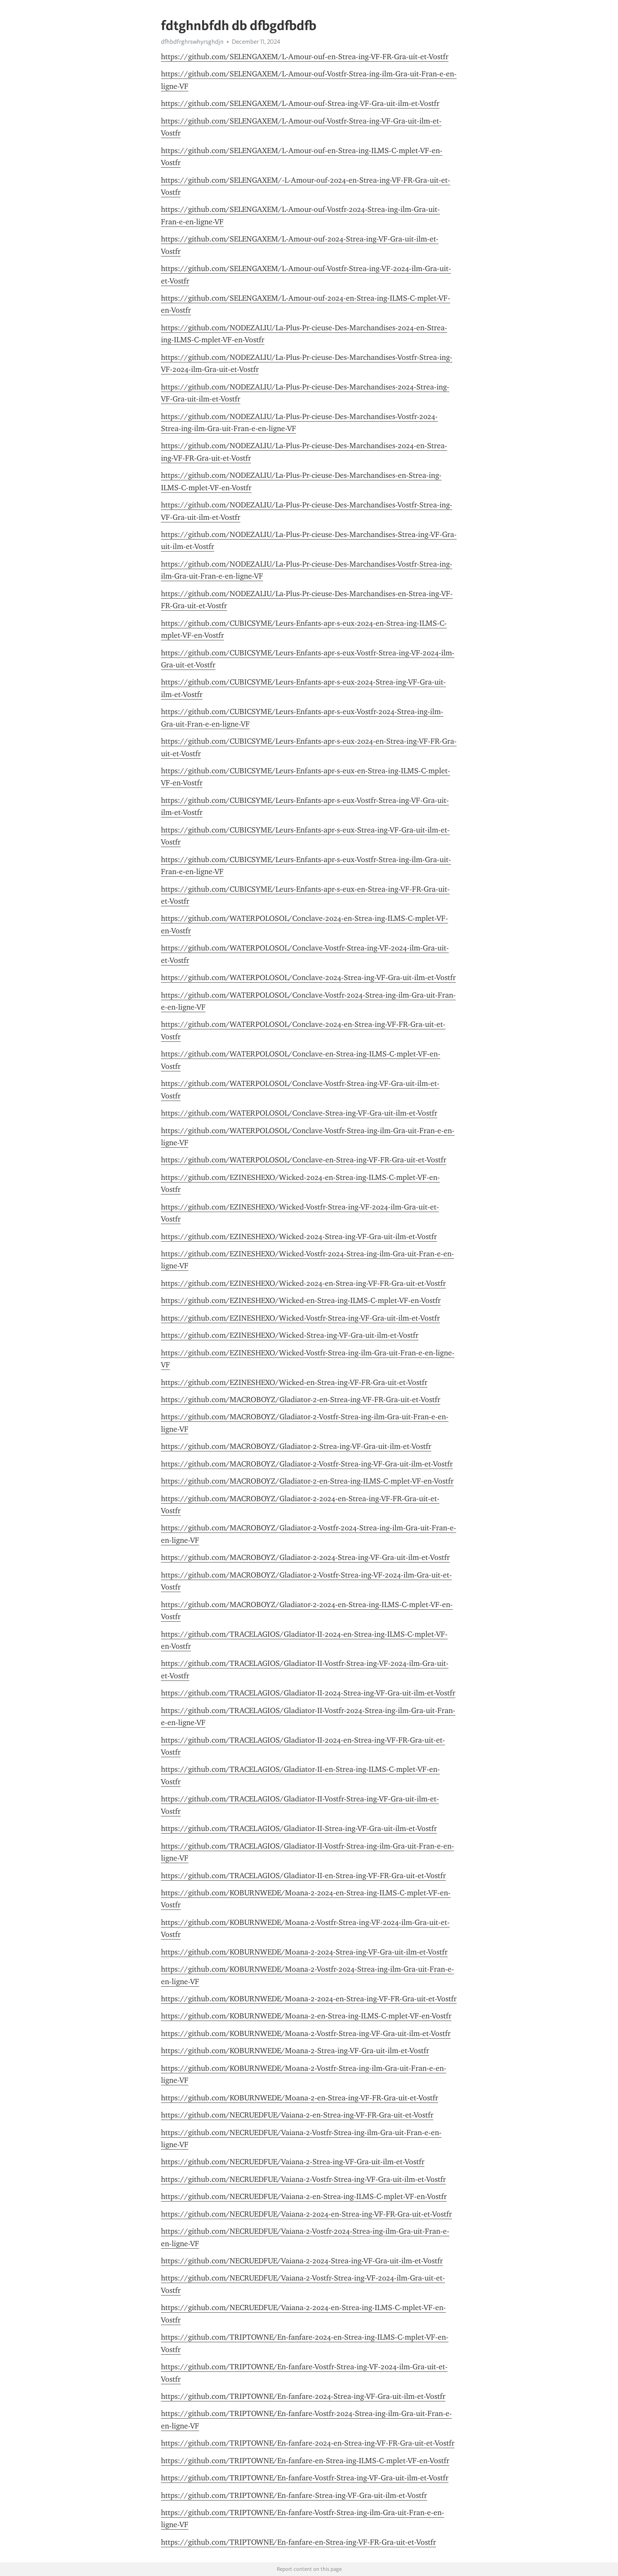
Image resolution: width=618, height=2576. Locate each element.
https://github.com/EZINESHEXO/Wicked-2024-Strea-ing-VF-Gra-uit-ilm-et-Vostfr (299, 1236)
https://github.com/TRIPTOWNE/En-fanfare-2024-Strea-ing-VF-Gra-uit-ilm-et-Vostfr (303, 2396)
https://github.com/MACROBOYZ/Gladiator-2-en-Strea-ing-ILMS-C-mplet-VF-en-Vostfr (307, 1481)
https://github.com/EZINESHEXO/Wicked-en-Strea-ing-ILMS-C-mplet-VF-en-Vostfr (301, 1300)
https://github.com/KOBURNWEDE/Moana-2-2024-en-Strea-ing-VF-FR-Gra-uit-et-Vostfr (309, 1998)
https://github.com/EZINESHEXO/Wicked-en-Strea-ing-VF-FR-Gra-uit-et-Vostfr (294, 1382)
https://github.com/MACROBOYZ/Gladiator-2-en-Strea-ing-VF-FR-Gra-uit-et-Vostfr (300, 1399)
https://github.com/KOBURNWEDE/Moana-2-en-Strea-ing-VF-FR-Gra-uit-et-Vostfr (299, 2097)
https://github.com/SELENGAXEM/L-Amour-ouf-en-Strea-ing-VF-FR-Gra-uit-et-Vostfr (304, 56)
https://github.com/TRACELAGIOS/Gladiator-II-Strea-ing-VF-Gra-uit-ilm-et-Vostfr (299, 1828)
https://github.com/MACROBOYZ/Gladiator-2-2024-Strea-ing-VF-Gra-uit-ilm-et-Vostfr (305, 1557)
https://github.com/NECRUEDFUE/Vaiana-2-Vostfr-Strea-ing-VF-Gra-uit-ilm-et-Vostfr (303, 2179)
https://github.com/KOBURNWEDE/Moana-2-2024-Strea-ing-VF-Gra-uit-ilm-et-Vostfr (304, 1952)
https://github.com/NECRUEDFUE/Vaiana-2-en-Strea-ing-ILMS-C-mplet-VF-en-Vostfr (304, 2196)
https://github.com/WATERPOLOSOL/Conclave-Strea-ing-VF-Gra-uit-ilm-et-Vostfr (299, 1113)
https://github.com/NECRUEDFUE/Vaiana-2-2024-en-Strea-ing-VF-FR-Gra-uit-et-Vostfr (306, 2214)
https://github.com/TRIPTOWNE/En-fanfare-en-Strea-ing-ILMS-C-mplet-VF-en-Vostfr (305, 2460)
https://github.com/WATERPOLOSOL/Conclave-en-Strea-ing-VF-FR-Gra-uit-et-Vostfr (303, 1159)
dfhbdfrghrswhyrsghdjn (192, 41)
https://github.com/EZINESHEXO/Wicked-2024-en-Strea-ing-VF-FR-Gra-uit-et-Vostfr (303, 1283)
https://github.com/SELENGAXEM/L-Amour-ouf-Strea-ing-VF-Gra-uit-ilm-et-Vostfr (300, 103)
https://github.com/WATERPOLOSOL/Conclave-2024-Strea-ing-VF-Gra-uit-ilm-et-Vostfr (308, 977)
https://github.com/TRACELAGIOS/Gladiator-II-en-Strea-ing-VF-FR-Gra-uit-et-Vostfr (303, 1875)
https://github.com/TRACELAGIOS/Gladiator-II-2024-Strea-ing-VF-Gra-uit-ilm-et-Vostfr (308, 1693)
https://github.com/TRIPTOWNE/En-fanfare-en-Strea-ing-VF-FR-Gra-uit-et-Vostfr (298, 2542)
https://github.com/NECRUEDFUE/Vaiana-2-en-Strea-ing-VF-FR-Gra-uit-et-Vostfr (297, 2115)
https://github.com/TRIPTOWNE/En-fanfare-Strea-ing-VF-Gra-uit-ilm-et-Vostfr (294, 2495)
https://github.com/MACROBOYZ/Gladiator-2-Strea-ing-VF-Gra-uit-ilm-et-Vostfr (296, 1446)
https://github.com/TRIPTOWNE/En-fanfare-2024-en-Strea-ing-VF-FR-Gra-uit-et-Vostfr (307, 2443)
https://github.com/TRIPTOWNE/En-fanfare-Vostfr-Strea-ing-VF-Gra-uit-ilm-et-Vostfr (304, 2477)
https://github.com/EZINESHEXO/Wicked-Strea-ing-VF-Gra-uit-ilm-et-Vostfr (289, 1335)
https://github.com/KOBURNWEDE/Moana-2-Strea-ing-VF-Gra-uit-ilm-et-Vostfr (295, 2050)
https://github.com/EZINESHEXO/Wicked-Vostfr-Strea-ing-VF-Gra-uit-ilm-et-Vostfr (300, 1318)
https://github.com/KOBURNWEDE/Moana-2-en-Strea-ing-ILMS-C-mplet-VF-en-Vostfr (306, 2016)
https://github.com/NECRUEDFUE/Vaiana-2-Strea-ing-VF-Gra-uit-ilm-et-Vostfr (292, 2161)
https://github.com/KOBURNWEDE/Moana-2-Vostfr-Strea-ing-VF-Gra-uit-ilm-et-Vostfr (306, 2033)
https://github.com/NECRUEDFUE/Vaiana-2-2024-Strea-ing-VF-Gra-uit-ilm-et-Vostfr (302, 2260)
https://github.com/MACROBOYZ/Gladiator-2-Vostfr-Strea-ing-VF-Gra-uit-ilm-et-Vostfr (307, 1464)
